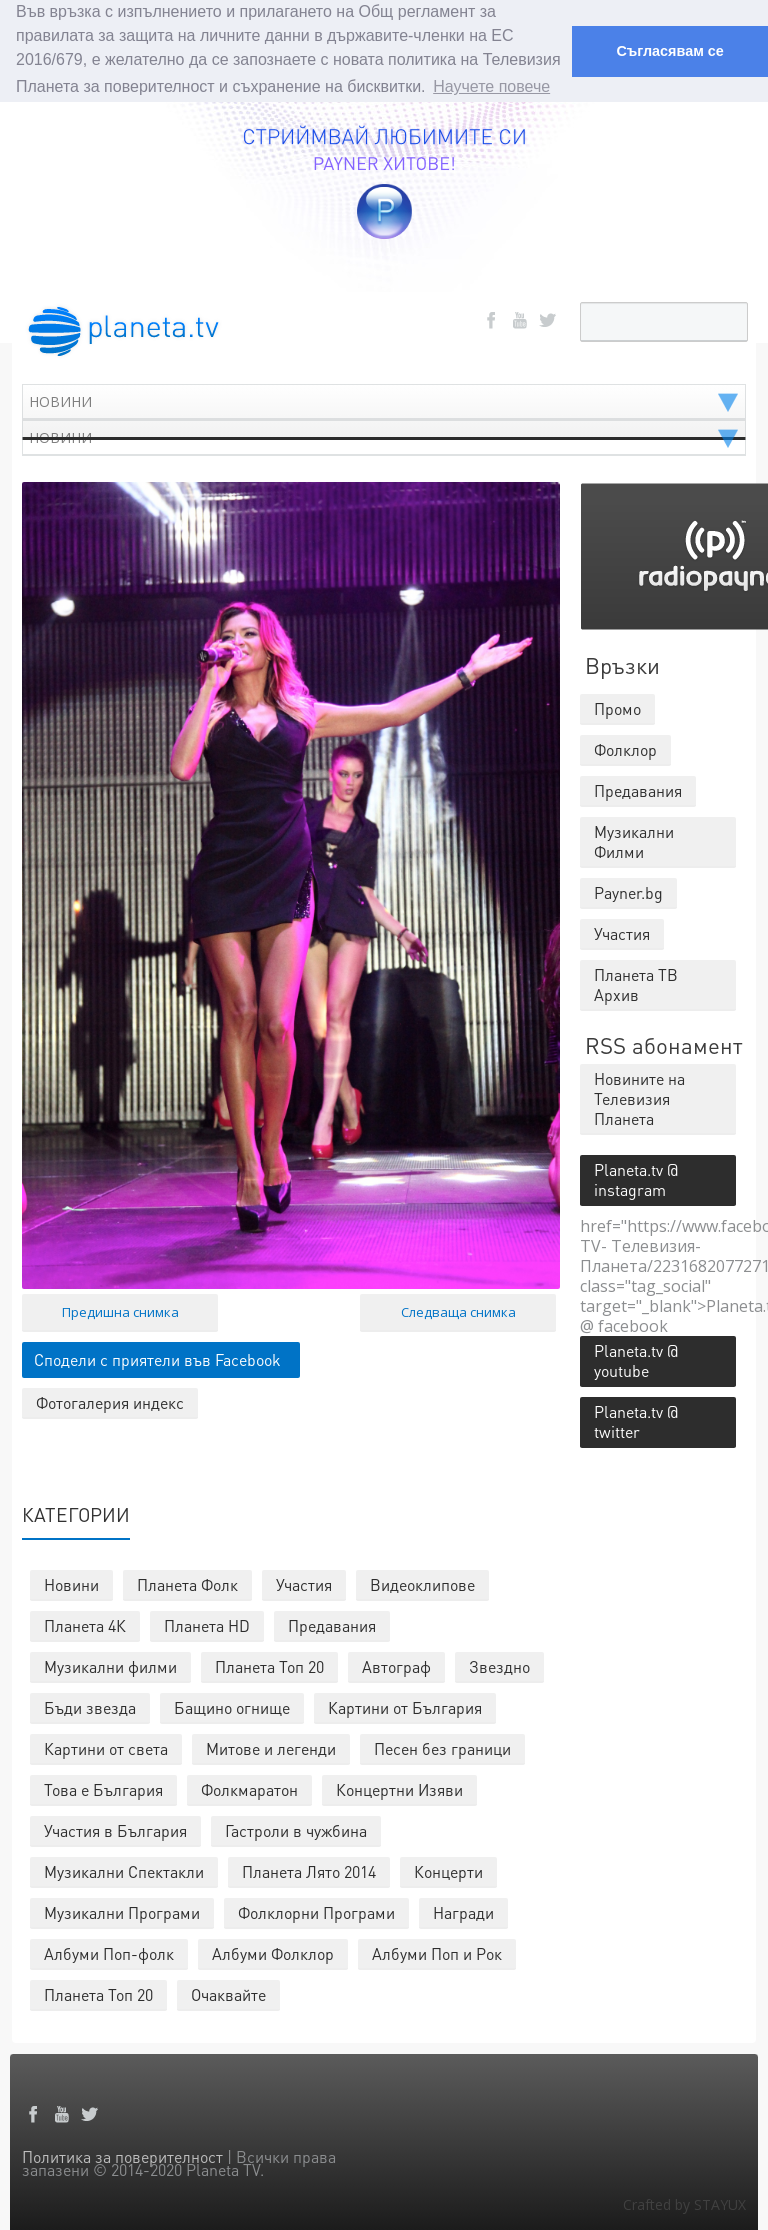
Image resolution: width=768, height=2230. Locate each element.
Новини (71, 1583)
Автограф (396, 1665)
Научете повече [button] (491, 86)
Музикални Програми (122, 1911)
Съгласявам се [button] (669, 51)
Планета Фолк (187, 1583)
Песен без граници (442, 1747)
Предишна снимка (120, 1310)
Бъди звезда (90, 1706)
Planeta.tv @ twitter (636, 1420)
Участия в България (115, 1829)
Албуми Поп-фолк (109, 1952)
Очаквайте (228, 1993)
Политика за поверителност (122, 2155)
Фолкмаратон (249, 1788)
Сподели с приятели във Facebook (157, 1357)
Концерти (448, 1870)
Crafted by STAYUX (684, 2203)
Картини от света (106, 1747)
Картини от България (405, 1706)
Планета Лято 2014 (309, 1870)
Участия (304, 1583)
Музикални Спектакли (124, 1870)
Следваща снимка (458, 1310)
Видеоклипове (422, 1583)
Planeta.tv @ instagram (636, 1178)
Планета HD (207, 1624)
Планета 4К (85, 1624)
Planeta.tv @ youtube (636, 1359)
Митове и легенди (271, 1747)
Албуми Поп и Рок (437, 1952)
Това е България (103, 1788)
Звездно (499, 1665)
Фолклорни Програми (316, 1911)
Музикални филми (110, 1665)
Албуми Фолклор (273, 1952)
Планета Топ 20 (269, 1665)
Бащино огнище (232, 1706)
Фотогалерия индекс (110, 1400)
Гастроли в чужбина (296, 1829)
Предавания (332, 1624)
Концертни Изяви (399, 1788)
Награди (463, 1911)
